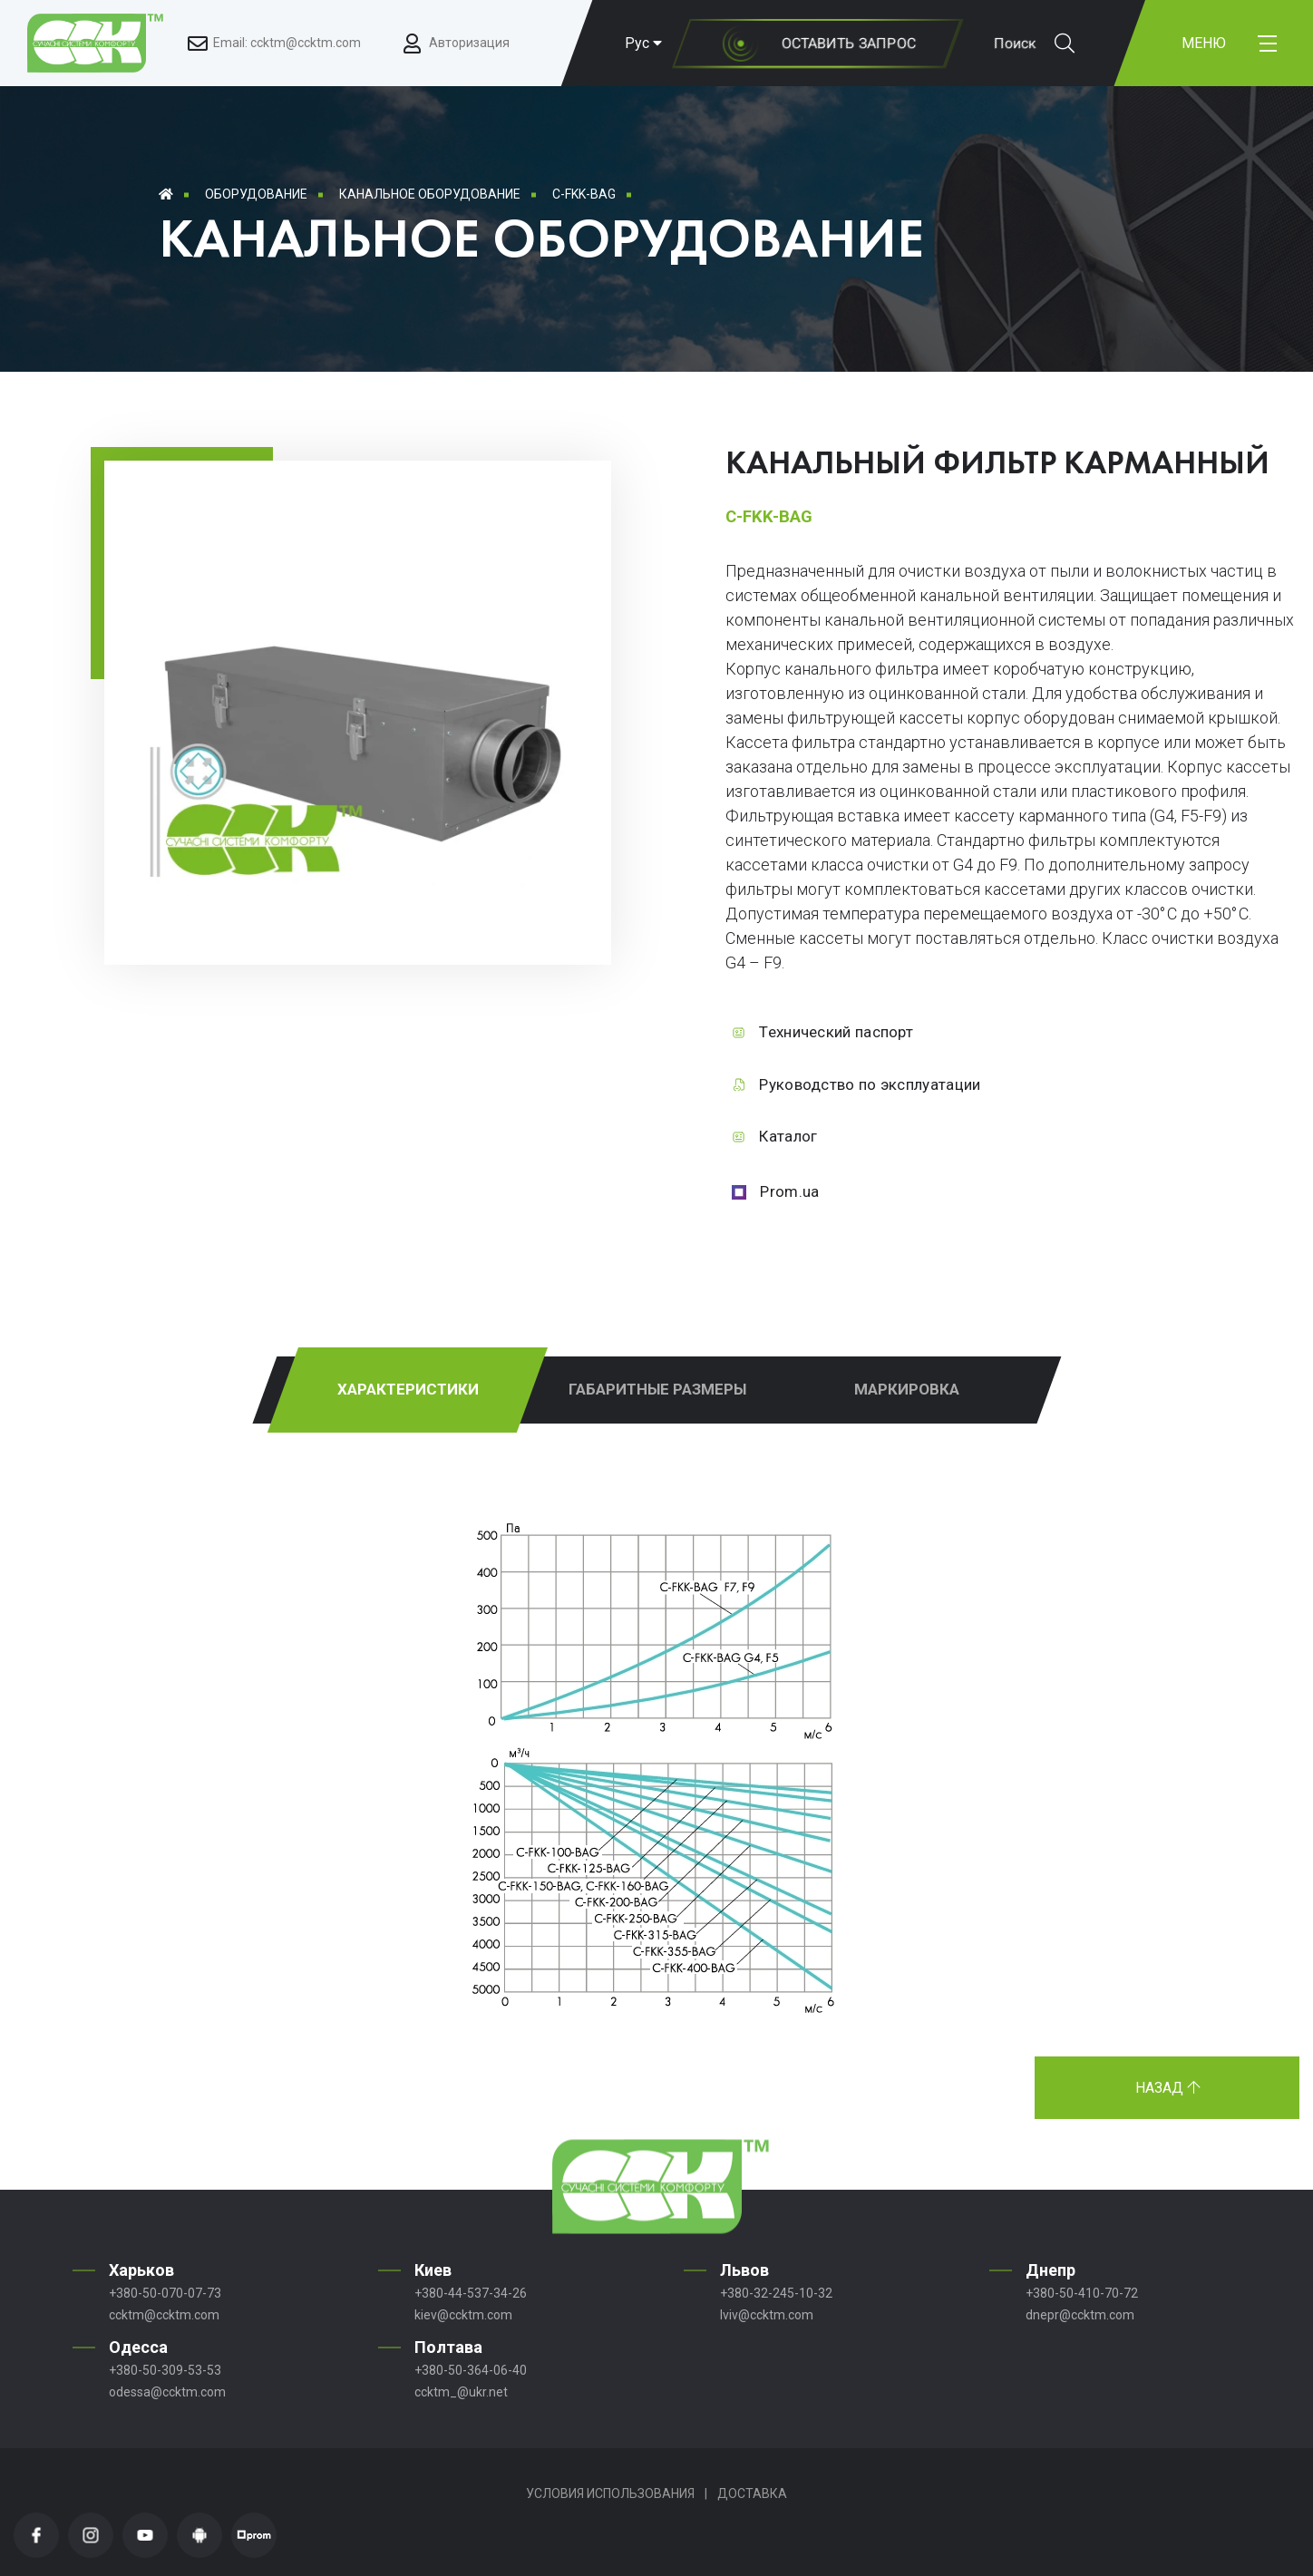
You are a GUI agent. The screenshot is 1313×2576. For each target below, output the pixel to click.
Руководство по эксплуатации (869, 1084)
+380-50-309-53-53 (165, 2370)
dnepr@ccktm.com (1080, 2315)
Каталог (788, 1136)
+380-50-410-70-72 (1082, 2293)
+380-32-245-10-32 (776, 2293)
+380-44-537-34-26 (470, 2293)
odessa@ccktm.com (167, 2392)
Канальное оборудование (429, 194)
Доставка (752, 2493)
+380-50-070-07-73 (165, 2293)
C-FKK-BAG (584, 194)
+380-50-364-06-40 (470, 2370)
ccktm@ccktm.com (164, 2315)
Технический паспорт (836, 1032)
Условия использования (610, 2493)
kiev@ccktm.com (463, 2315)
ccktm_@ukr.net (461, 2392)
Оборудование (256, 194)
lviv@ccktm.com (766, 2315)
